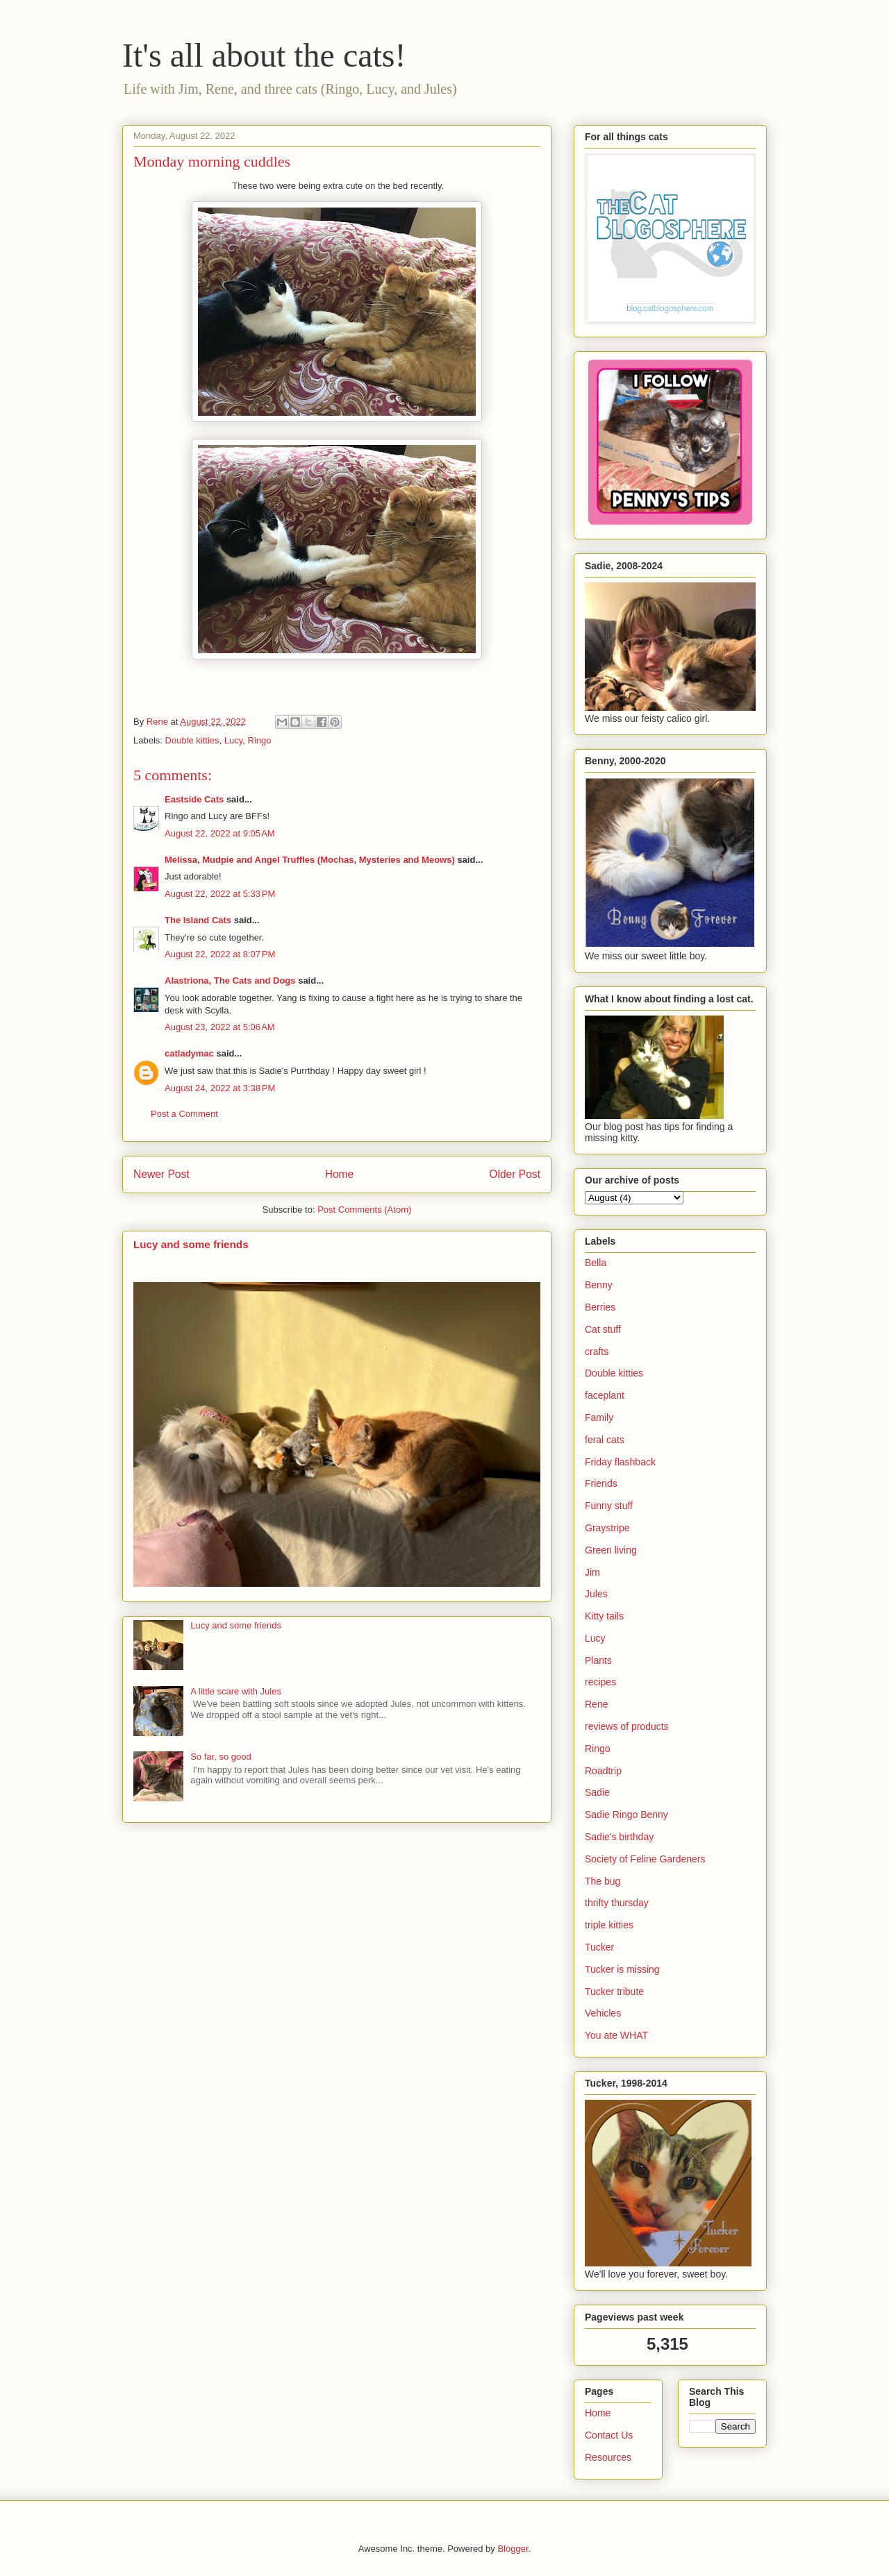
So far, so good (220, 1756)
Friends (601, 1483)
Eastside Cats (194, 799)
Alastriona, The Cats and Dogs (231, 980)
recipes (600, 1681)
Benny (599, 1284)
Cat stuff (603, 1329)
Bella (595, 1262)
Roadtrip (603, 1770)
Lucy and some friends (191, 1244)
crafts (596, 1351)
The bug (602, 1881)
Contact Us (609, 2435)
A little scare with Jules (235, 1691)
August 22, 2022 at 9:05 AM (220, 833)
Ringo (260, 740)
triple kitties (609, 1924)
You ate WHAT (616, 2035)
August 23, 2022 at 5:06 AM (220, 1027)
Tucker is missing (622, 1969)
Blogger (512, 2548)
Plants (598, 1660)
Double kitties (192, 740)
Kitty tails (604, 1616)
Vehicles (603, 2013)
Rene (596, 1704)
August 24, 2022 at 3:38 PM (220, 1088)
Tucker (599, 1947)
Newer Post (161, 1174)
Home (339, 1174)
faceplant (604, 1395)
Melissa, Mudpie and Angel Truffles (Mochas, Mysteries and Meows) (310, 860)
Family (599, 1417)
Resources (608, 2457)
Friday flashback (620, 1461)
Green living (611, 1550)
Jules (596, 1593)
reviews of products (627, 1726)
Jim (592, 1572)
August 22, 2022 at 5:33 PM (220, 894)
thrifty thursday (617, 1902)
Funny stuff (609, 1505)
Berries (600, 1307)
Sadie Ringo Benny (626, 1814)
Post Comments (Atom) (364, 1209)
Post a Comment (184, 1114)
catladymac (189, 1053)
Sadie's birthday (619, 1836)
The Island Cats (198, 920)
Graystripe (607, 1527)
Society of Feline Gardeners (645, 1858)
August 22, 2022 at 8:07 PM (220, 954)
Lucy (233, 740)
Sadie (597, 1792)
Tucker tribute (614, 1991)
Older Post (514, 1174)
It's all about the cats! (264, 55)
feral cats (604, 1439)
